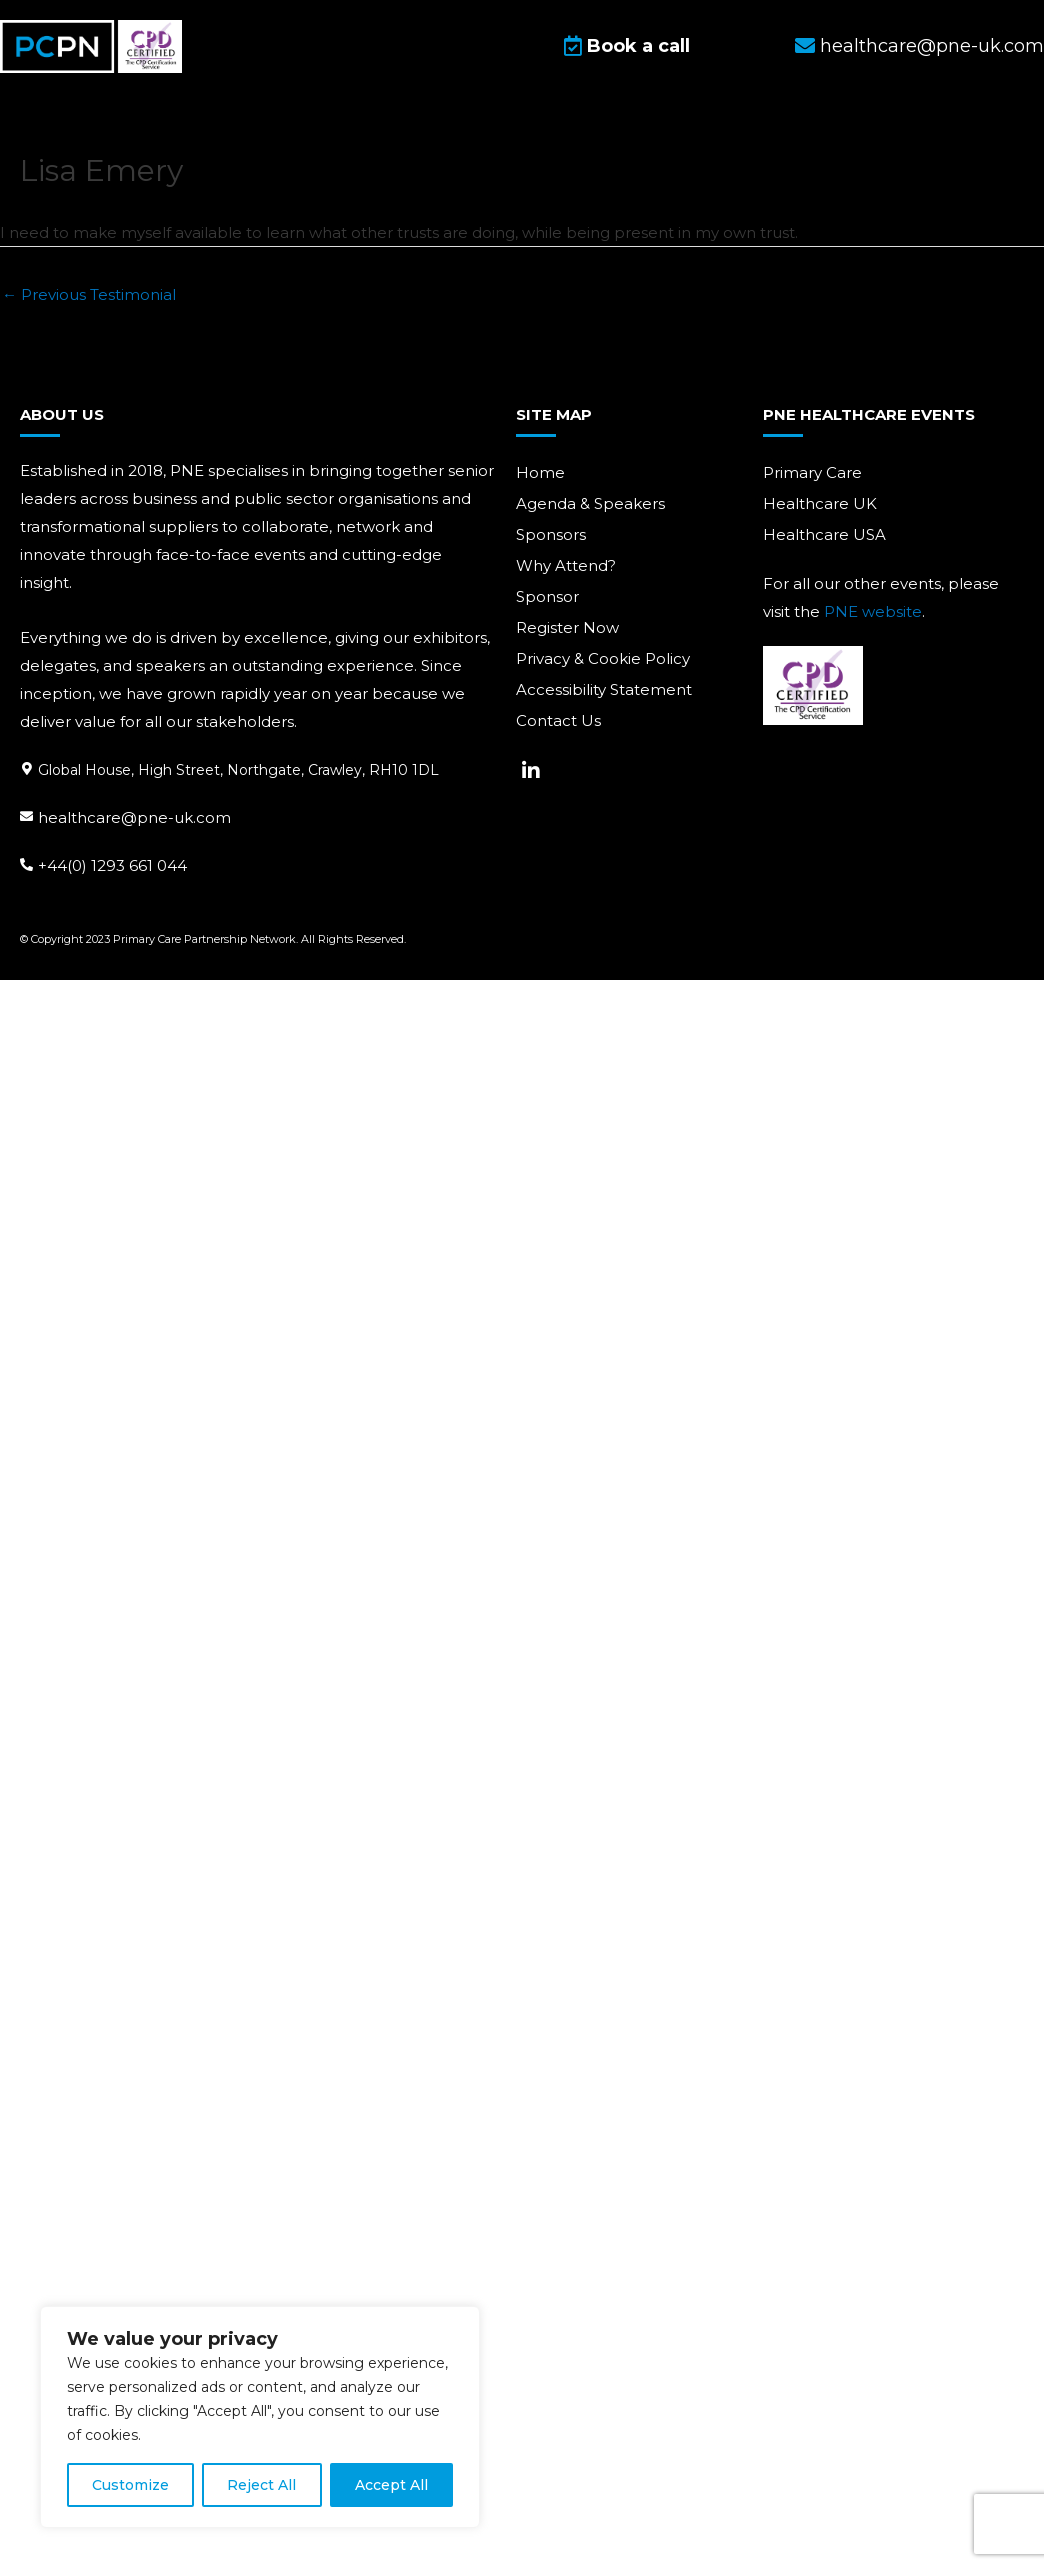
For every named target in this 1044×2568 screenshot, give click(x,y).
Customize (130, 2485)
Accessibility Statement (604, 689)
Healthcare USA (824, 534)
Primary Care (812, 472)
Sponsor (547, 596)
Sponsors (551, 534)
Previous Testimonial (89, 294)
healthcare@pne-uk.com (134, 816)
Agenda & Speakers (590, 503)
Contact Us (558, 720)
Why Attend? (566, 565)
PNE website (873, 611)
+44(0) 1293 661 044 (112, 864)
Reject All (261, 2485)
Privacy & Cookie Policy (603, 658)
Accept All (391, 2485)
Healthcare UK (820, 503)
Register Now (567, 627)
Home (540, 472)
